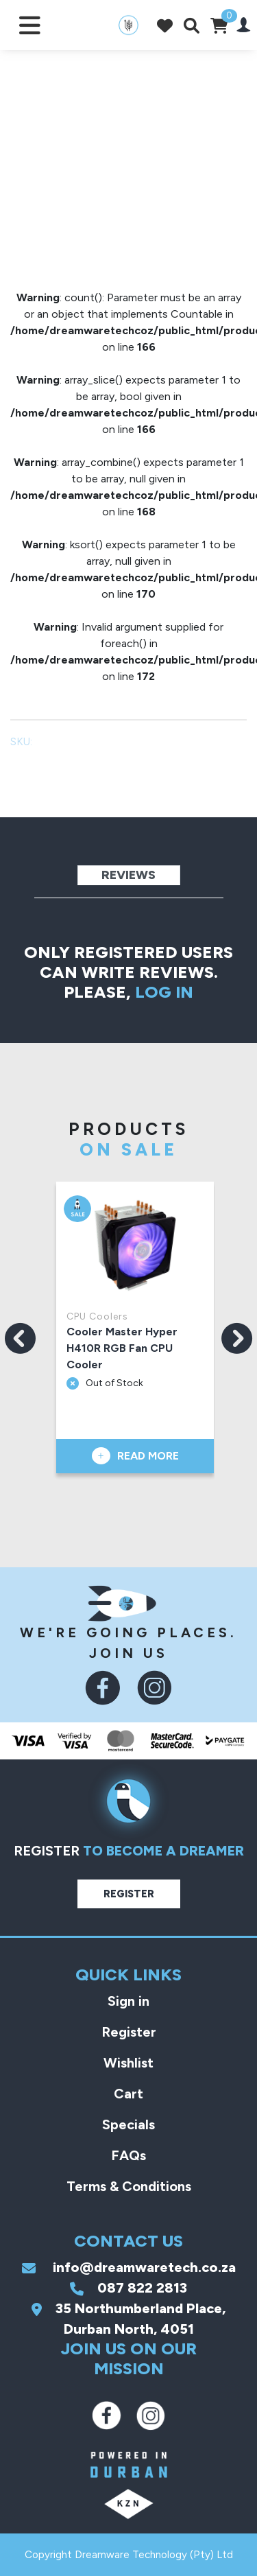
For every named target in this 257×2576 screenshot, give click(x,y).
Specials (128, 2124)
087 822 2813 (128, 2288)
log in (164, 992)
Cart (128, 2093)
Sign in (128, 2001)
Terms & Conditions (128, 2186)
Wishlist (128, 2062)
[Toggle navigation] (29, 25)
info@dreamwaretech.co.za (129, 2267)
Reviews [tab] (128, 874)
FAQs (128, 2155)
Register (128, 1894)
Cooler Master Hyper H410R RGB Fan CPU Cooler (123, 1348)
